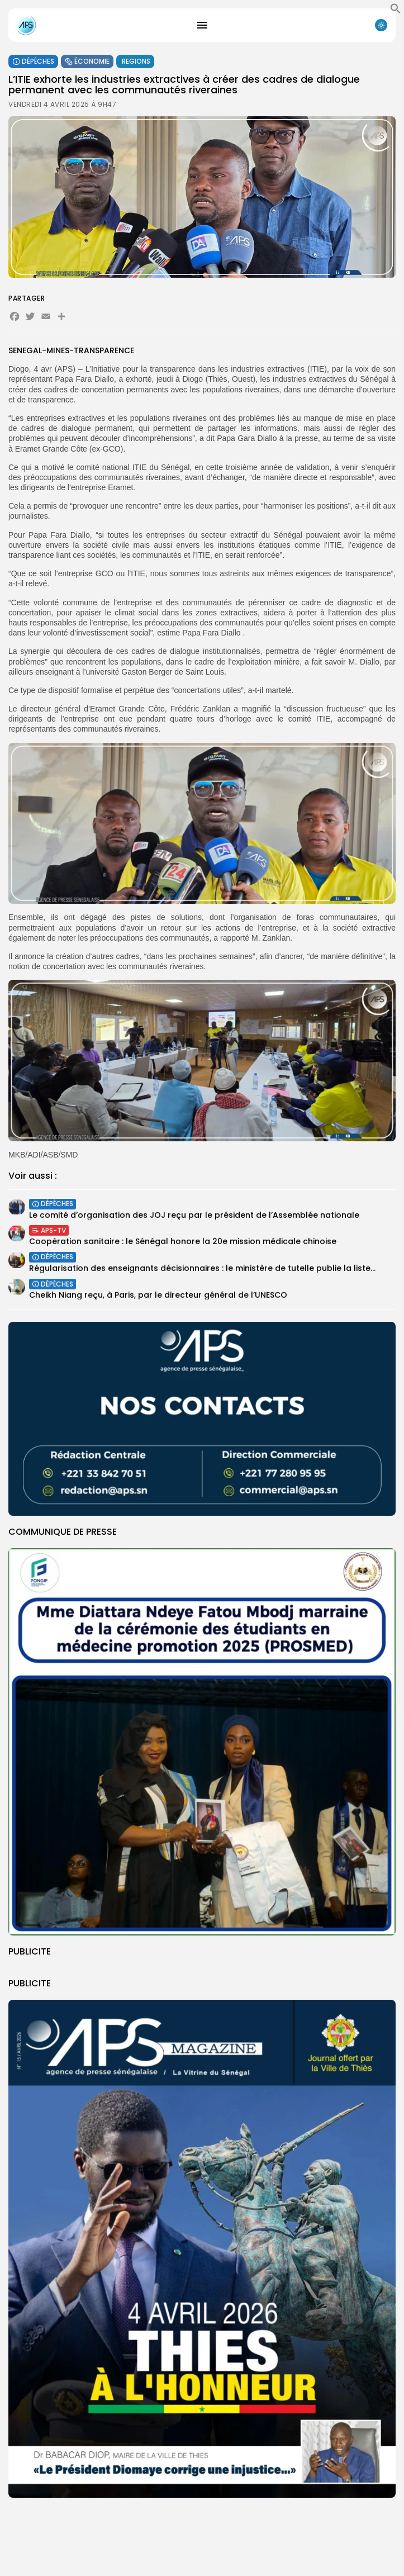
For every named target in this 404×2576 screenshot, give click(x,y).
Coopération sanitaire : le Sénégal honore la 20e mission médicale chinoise (182, 1244)
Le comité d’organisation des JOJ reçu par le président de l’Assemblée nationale (194, 1217)
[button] (395, 11)
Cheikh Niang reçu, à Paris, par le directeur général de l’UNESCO (158, 1298)
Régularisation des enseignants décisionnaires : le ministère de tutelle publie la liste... (202, 1270)
